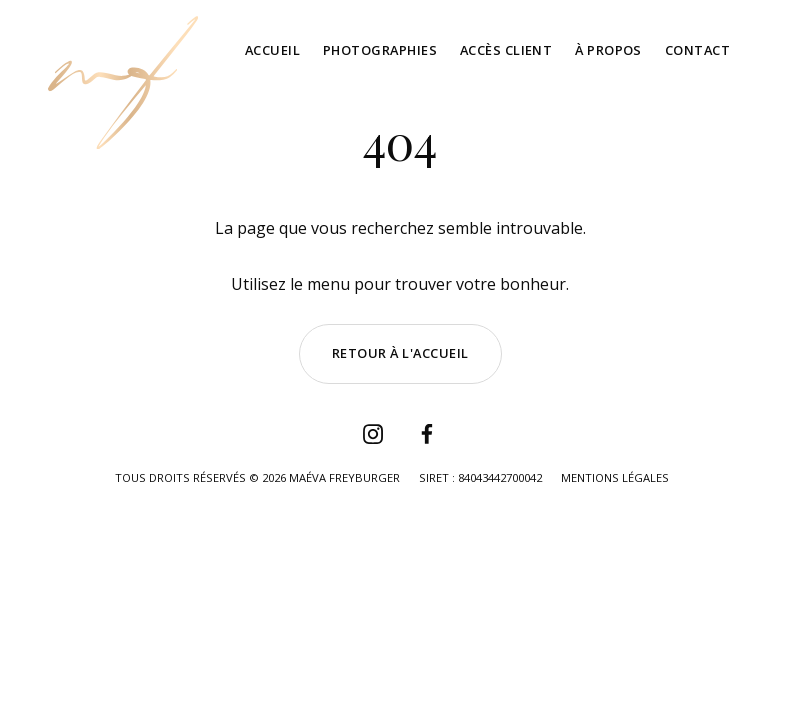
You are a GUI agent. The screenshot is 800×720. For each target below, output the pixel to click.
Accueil (272, 50)
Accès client (506, 50)
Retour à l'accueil (400, 353)
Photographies (380, 50)
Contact (697, 50)
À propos (608, 50)
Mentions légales (615, 477)
